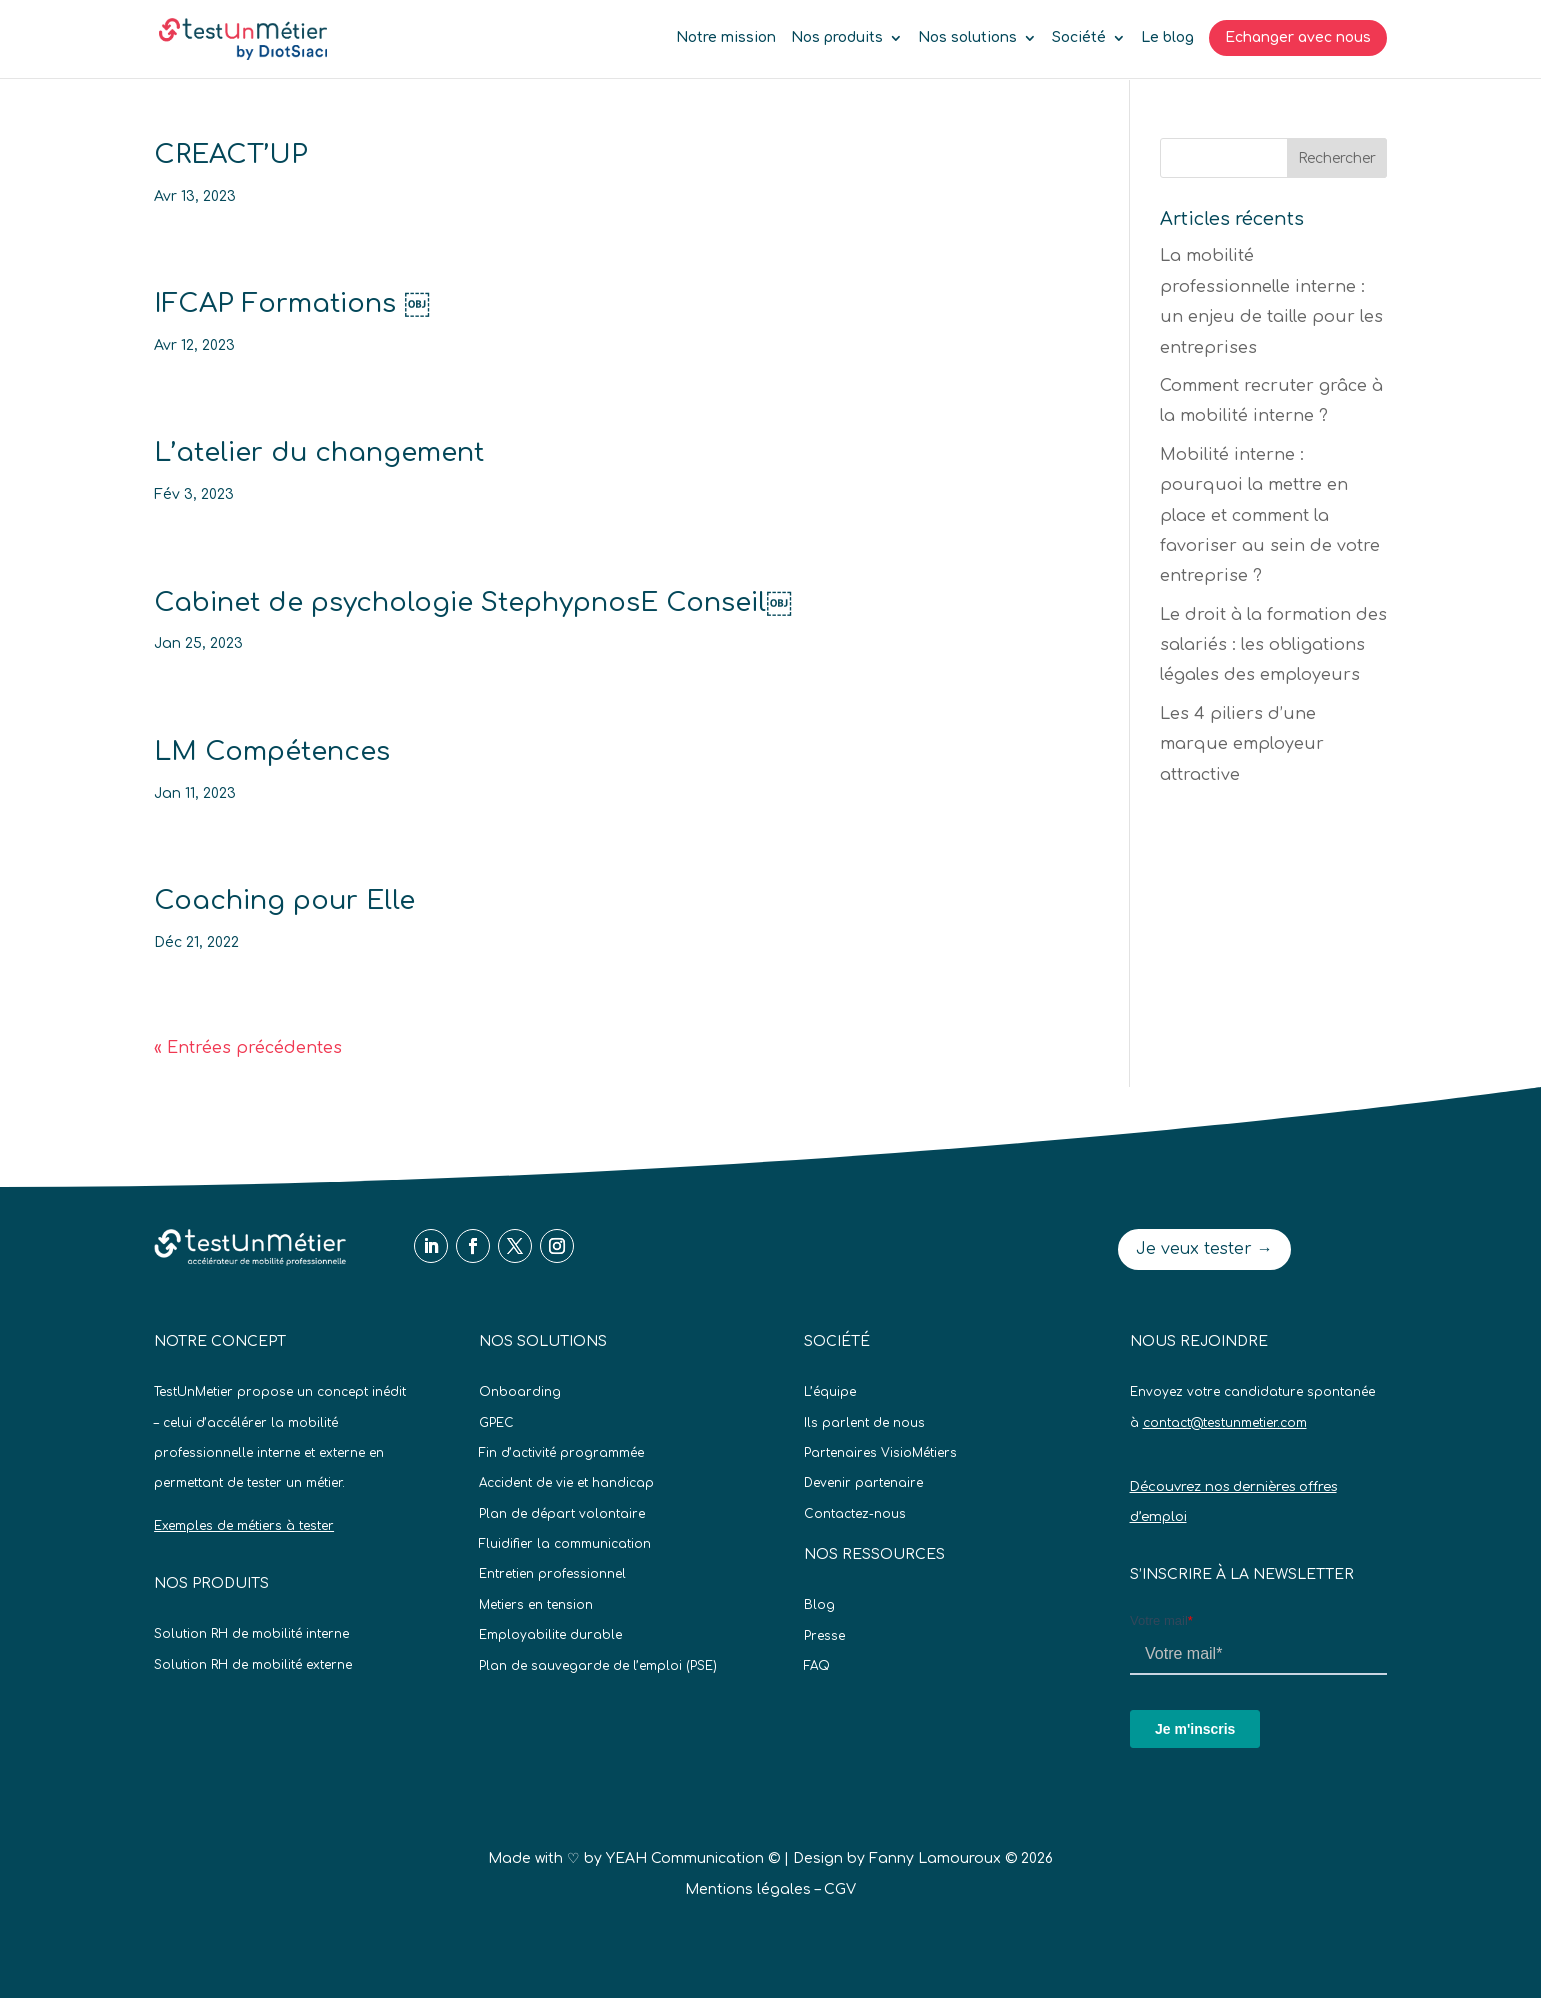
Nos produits (837, 38)
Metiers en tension (536, 1605)
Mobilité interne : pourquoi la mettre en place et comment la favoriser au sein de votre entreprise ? (1270, 516)
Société (1079, 38)
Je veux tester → (1204, 1249)
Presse (824, 1636)
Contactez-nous (855, 1514)
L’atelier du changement (319, 452)
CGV (840, 1889)
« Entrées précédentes (248, 1048)
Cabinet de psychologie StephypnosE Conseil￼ (473, 602)
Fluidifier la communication (565, 1544)
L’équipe (830, 1392)
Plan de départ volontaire (562, 1514)
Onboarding (520, 1392)
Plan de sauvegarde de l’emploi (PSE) (598, 1666)
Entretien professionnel (552, 1574)
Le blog (1167, 38)
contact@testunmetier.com (1225, 1423)
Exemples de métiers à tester (244, 1526)
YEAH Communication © (693, 1858)
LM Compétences (272, 751)
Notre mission (726, 38)
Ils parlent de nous (864, 1423)
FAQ (817, 1666)
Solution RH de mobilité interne (251, 1634)
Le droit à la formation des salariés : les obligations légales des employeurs (1273, 645)
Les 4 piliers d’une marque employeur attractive (1242, 744)
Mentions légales (748, 1889)
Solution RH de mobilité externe (253, 1665)
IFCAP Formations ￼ (292, 303)
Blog (819, 1605)
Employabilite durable (550, 1635)
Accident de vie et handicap (566, 1483)
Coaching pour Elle (284, 900)
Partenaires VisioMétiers (880, 1453)
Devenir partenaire (863, 1483)
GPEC (496, 1423)
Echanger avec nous (1298, 37)
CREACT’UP (231, 154)
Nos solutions (967, 38)
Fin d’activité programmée (561, 1453)
